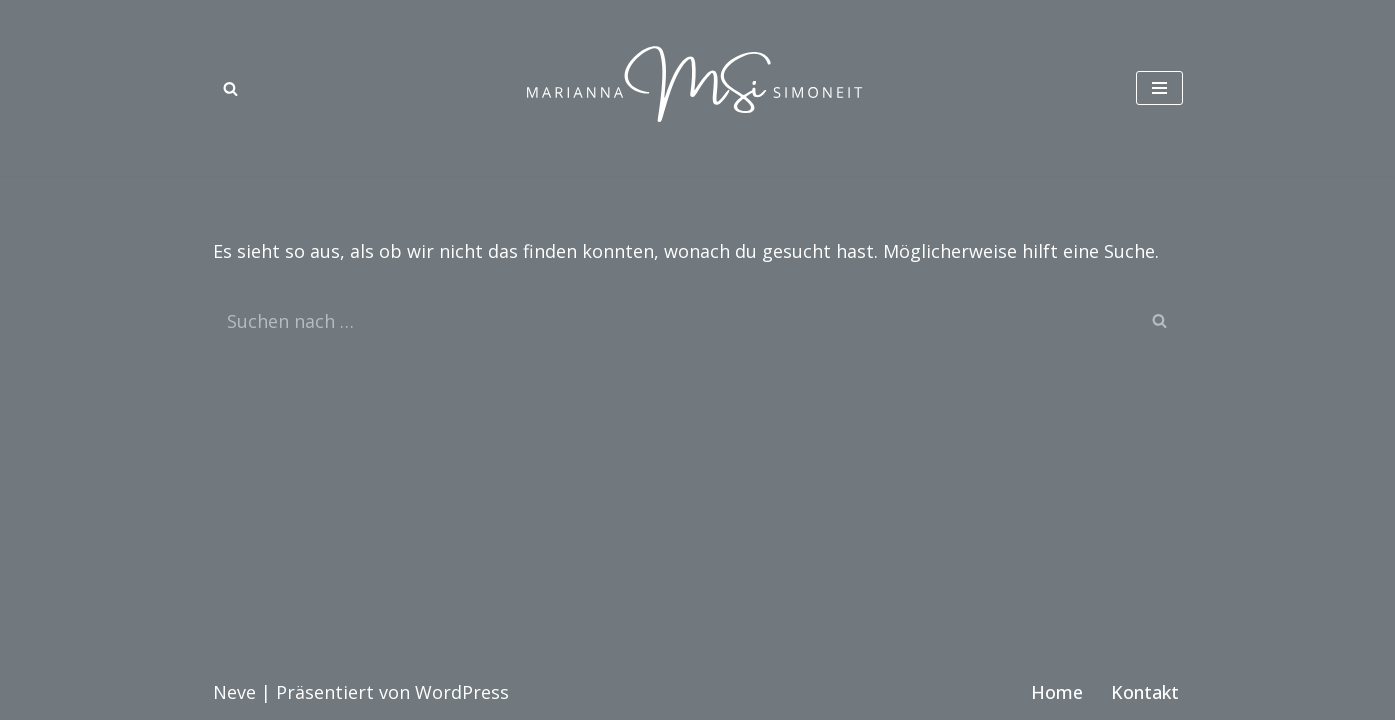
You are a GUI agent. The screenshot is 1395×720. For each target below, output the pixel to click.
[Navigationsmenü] (1159, 88)
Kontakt (1145, 692)
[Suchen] (230, 88)
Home (1057, 692)
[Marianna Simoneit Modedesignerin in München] (698, 88)
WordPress (462, 692)
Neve (234, 692)
